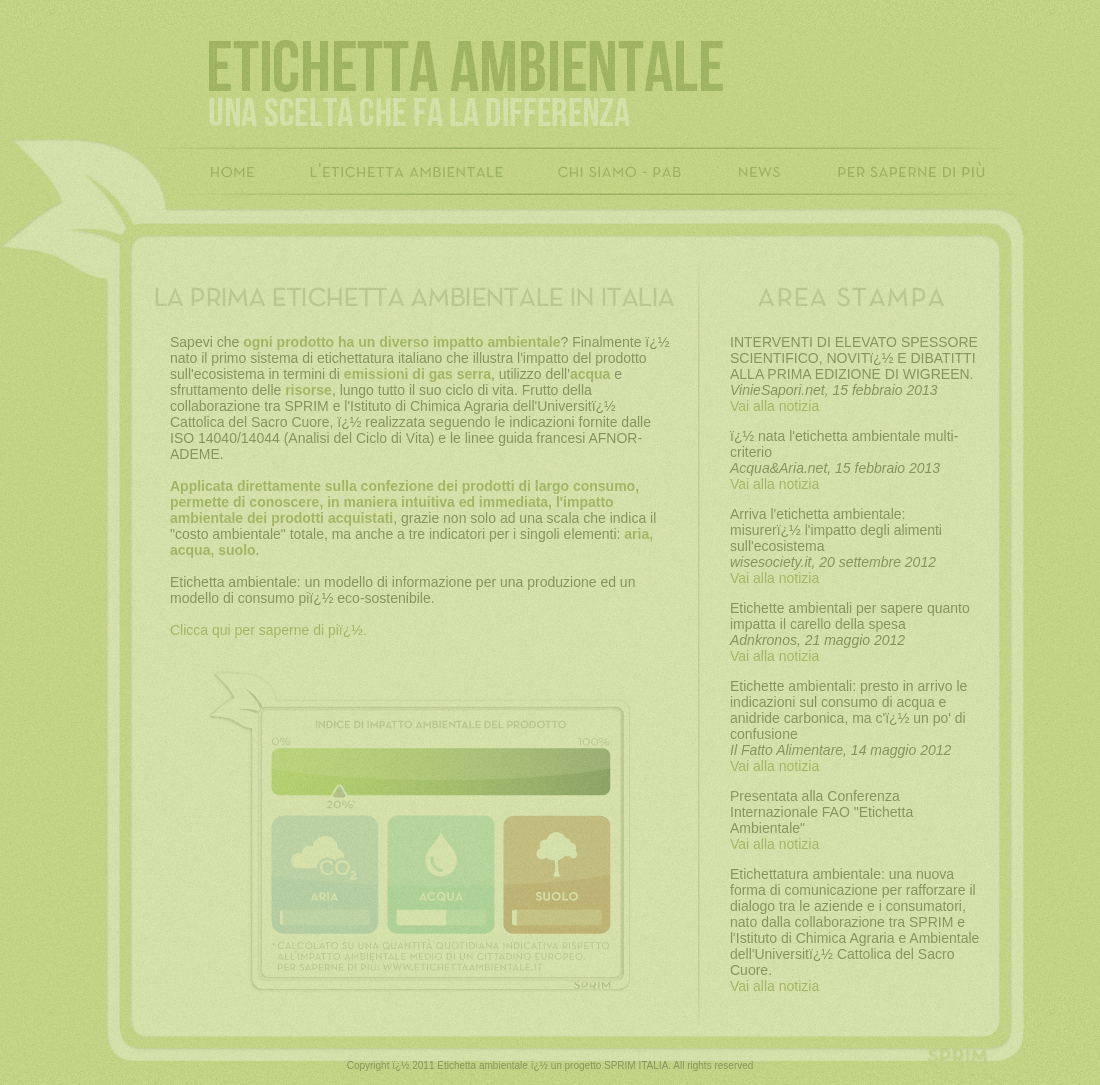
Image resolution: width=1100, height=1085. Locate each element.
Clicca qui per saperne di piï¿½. (268, 630)
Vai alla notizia (774, 406)
